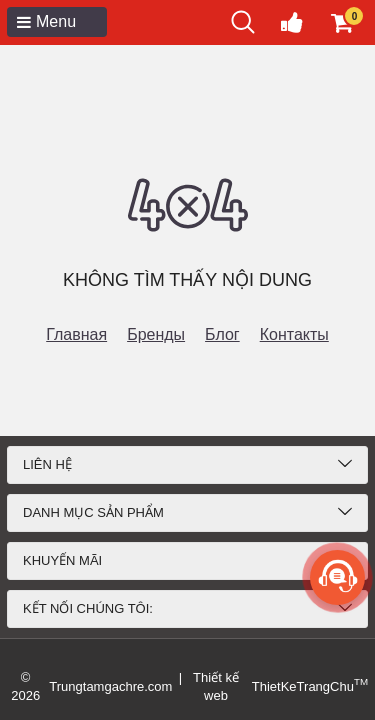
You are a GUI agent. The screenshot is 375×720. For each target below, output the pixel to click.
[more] (337, 577)
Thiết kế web (216, 686)
